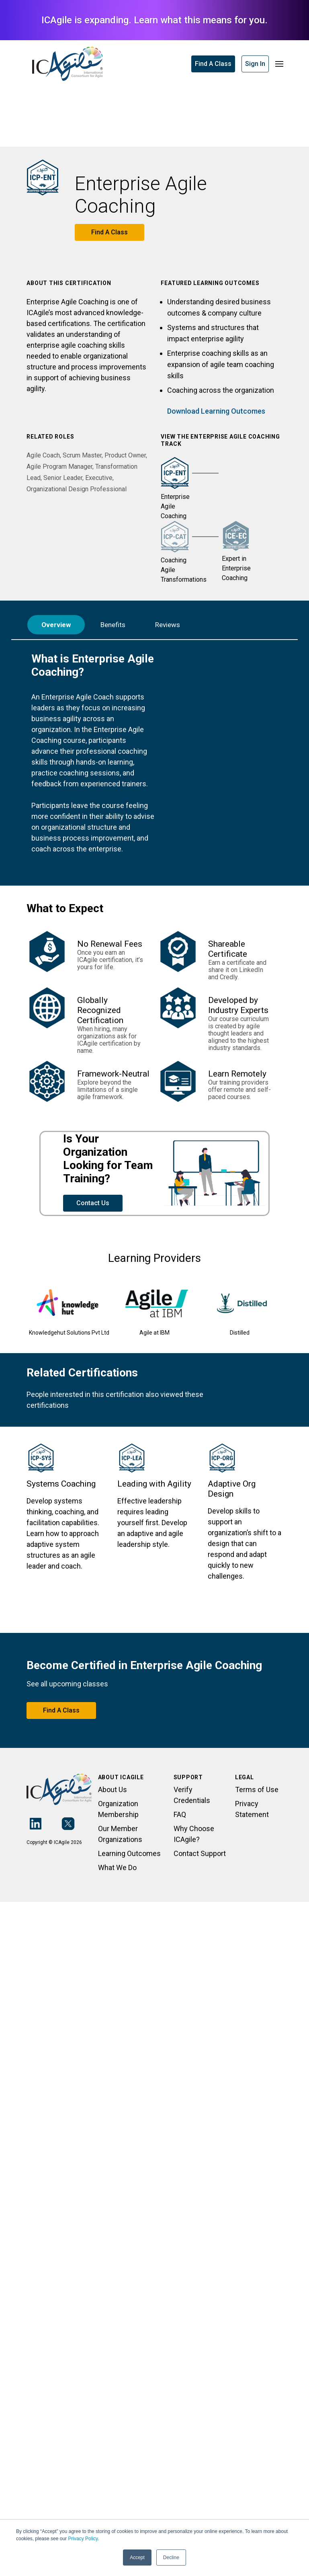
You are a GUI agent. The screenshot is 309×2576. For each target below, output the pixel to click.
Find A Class (213, 64)
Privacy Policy (83, 2538)
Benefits (112, 625)
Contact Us (92, 1203)
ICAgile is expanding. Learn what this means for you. (154, 20)
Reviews (167, 625)
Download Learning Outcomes (216, 411)
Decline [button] (171, 2557)
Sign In (255, 64)
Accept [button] (137, 2557)
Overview (56, 625)
